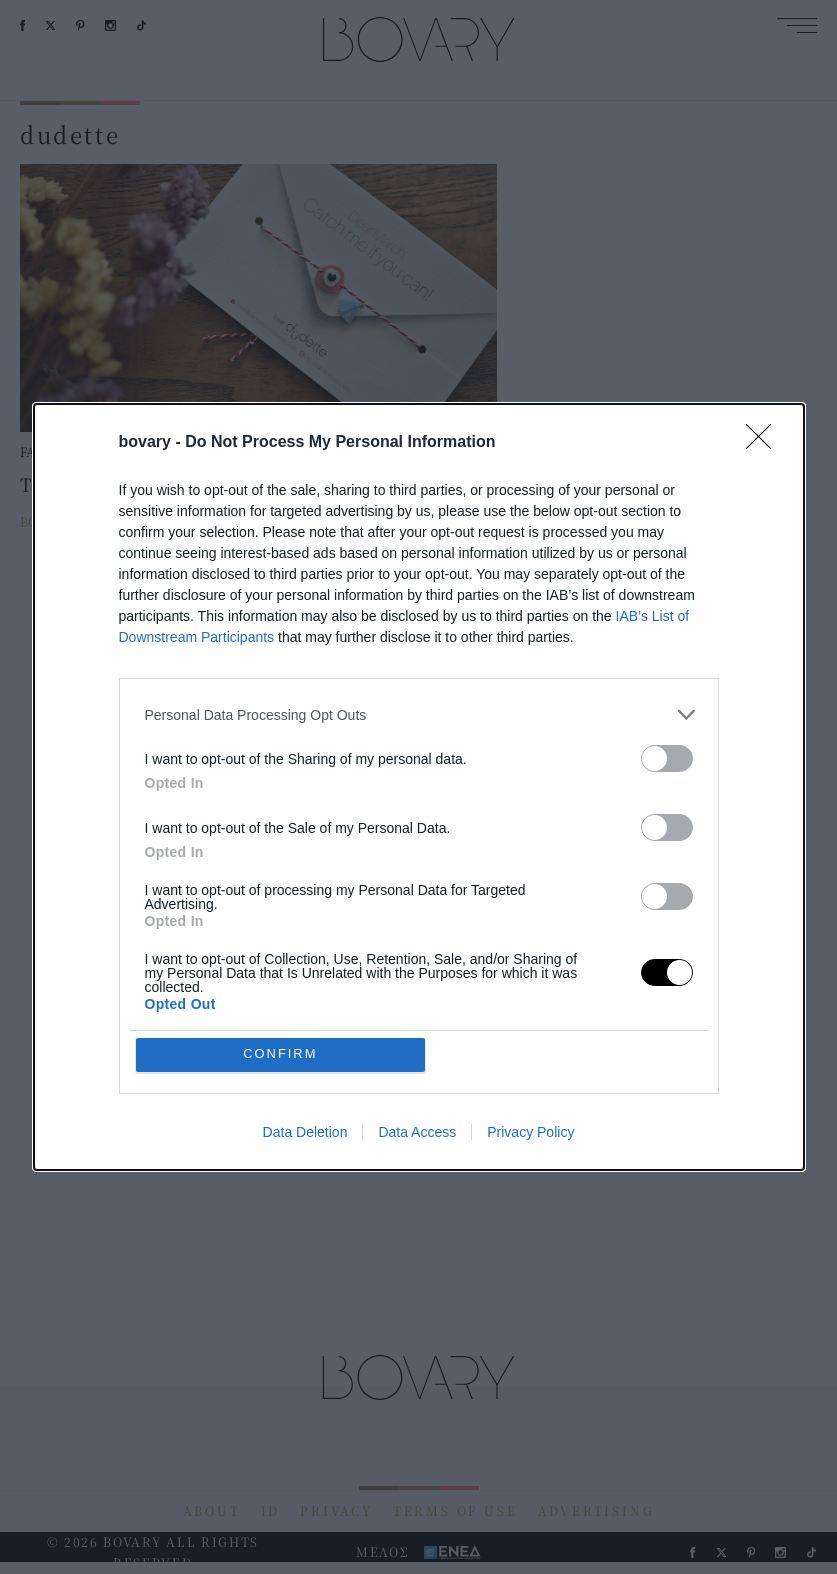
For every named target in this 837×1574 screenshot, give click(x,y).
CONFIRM (280, 1054)
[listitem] (419, 714)
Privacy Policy (530, 1132)
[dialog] (419, 787)
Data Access (417, 1132)
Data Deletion (305, 1132)
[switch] (667, 758)
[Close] (765, 443)
